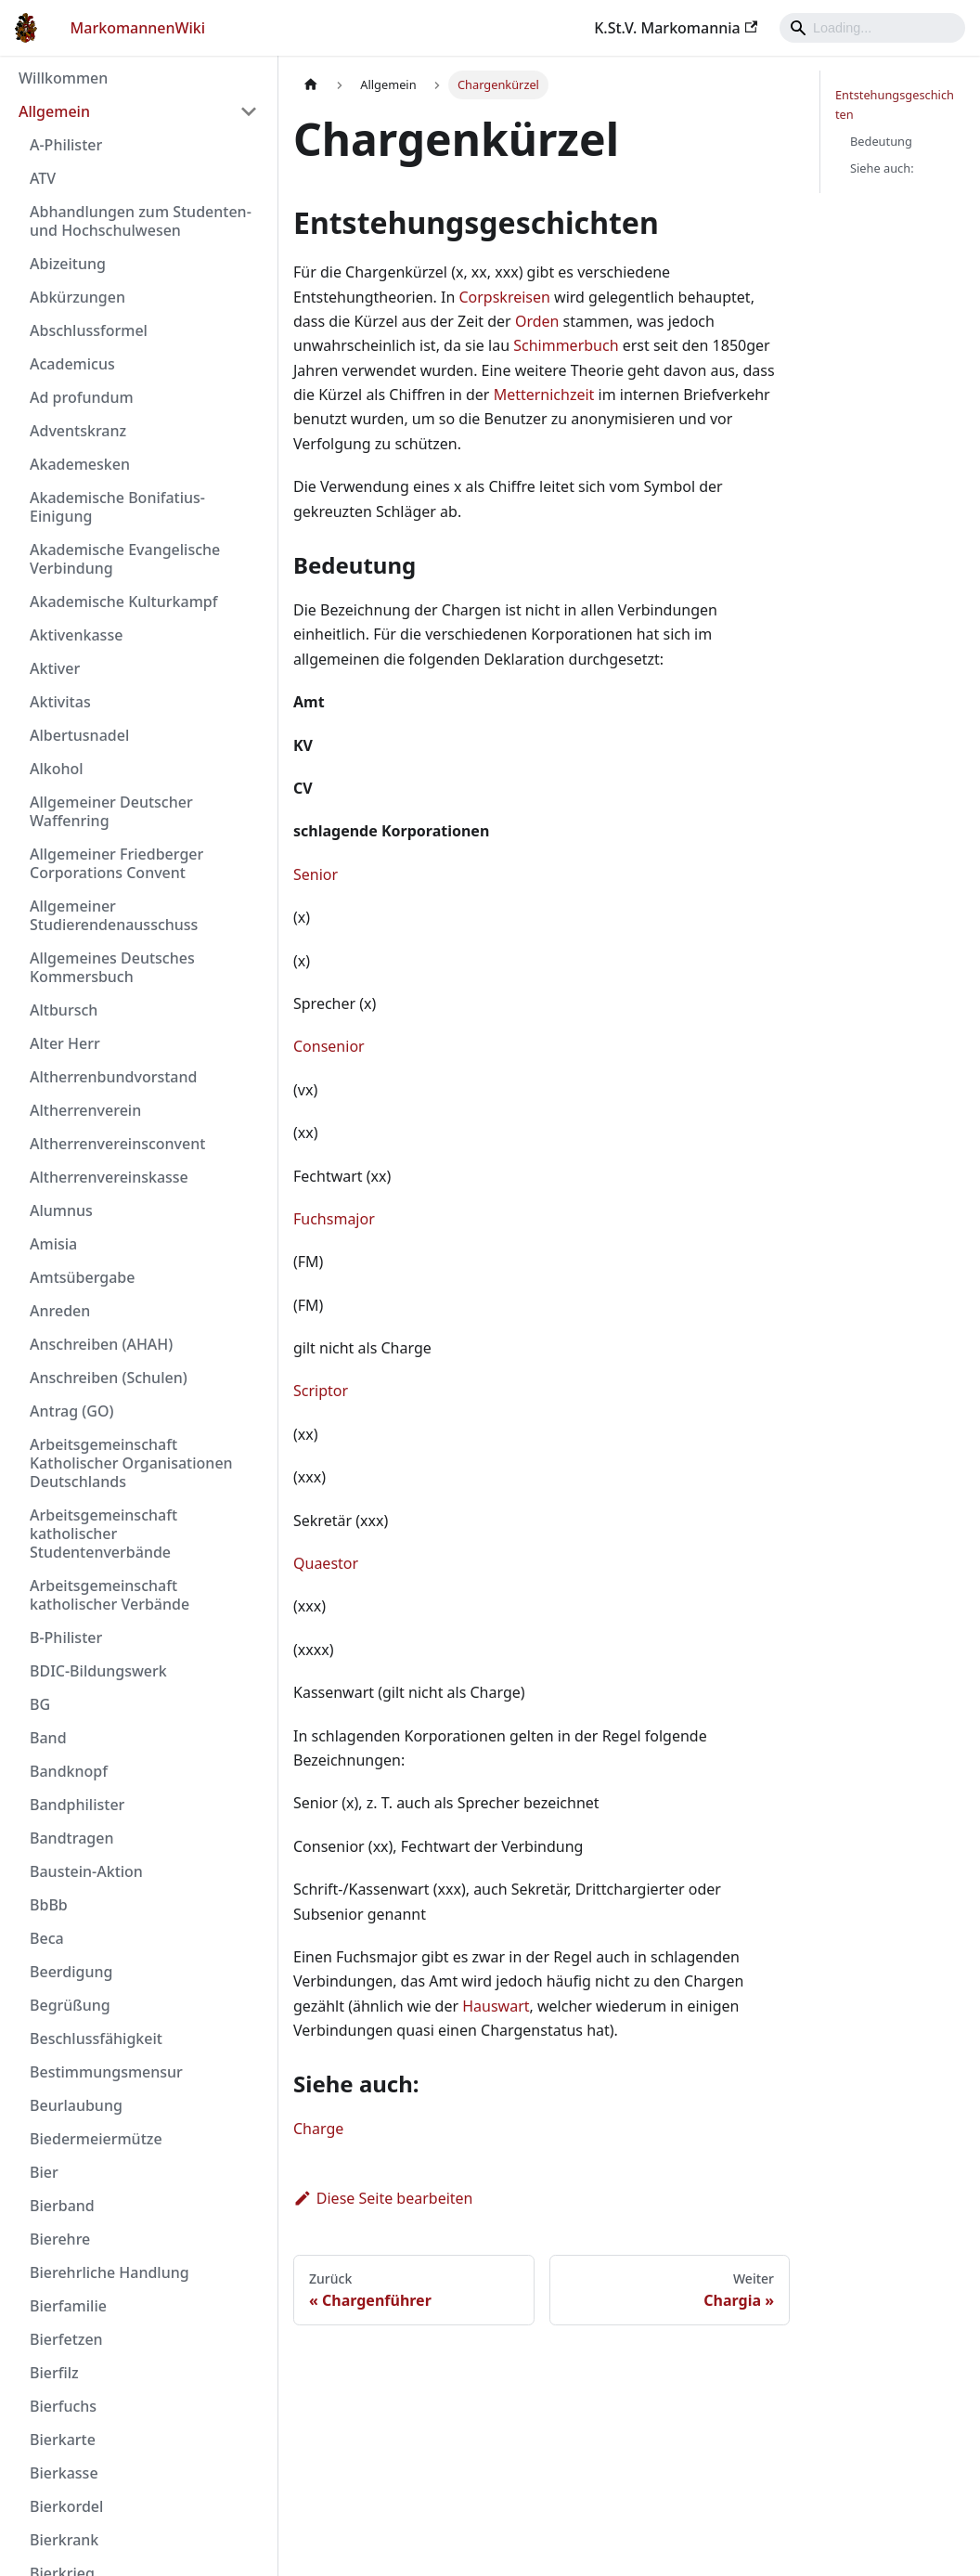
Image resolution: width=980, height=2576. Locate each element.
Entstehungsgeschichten (894, 104)
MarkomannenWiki (138, 28)
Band (48, 1738)
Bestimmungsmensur (106, 2072)
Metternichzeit (544, 394)
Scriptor (320, 1390)
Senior (315, 874)
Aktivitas (60, 702)
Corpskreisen (503, 297)
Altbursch (63, 1010)
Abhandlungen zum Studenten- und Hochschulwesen (140, 220)
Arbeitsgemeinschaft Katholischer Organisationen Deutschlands (131, 1463)
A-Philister (66, 145)
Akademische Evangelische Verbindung (125, 558)
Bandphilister (77, 1804)
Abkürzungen (77, 297)
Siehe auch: (882, 168)
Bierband (62, 2205)
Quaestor (325, 1563)
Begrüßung (70, 2005)
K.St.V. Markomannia (675, 28)
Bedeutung (881, 141)
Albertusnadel (79, 735)
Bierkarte (63, 2439)
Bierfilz (54, 2372)
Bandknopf (69, 1771)
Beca (47, 1938)
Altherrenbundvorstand (113, 1077)
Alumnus (61, 1210)
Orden (537, 321)
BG (40, 1704)
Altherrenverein (85, 1110)
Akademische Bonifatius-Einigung (117, 506)
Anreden (60, 1311)
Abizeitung (68, 263)
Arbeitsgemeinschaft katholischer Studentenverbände (103, 1533)
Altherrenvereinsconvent (117, 1143)
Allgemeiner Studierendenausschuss (114, 915)
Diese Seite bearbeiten (383, 2198)
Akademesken (80, 464)
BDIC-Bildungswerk (98, 1671)
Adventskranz (78, 431)
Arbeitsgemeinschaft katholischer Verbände (109, 1594)
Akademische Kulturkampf (123, 601)
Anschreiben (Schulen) (108, 1377)
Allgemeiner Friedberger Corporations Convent (116, 863)
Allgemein (54, 111)
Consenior (329, 1046)
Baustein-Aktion (86, 1871)
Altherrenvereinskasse (109, 1177)
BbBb (49, 1905)
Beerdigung (71, 1971)
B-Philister (66, 1637)
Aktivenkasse (76, 635)
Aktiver (55, 668)
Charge (318, 2128)
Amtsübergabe (82, 1277)
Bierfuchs (63, 2406)
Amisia (53, 1244)
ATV (43, 178)
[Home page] (311, 85)
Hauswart (495, 2006)
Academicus (72, 364)
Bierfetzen (66, 2339)
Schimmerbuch (565, 345)
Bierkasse (64, 2473)
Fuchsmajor (334, 1219)
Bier (44, 2172)
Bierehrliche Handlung (109, 2272)
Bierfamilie (68, 2306)
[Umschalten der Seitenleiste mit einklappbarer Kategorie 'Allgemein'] (248, 111)
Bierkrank (64, 2540)
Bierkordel (66, 2506)
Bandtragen (71, 1838)
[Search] (872, 28)
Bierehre (60, 2239)
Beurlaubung (76, 2105)
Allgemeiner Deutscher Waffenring (111, 811)
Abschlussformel (89, 330)
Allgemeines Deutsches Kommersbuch (112, 967)
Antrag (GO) (71, 1411)
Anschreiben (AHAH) (101, 1344)
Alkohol (57, 768)
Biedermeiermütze (96, 2139)
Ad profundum (82, 397)
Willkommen (63, 78)
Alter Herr (65, 1043)
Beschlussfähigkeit (96, 2038)
